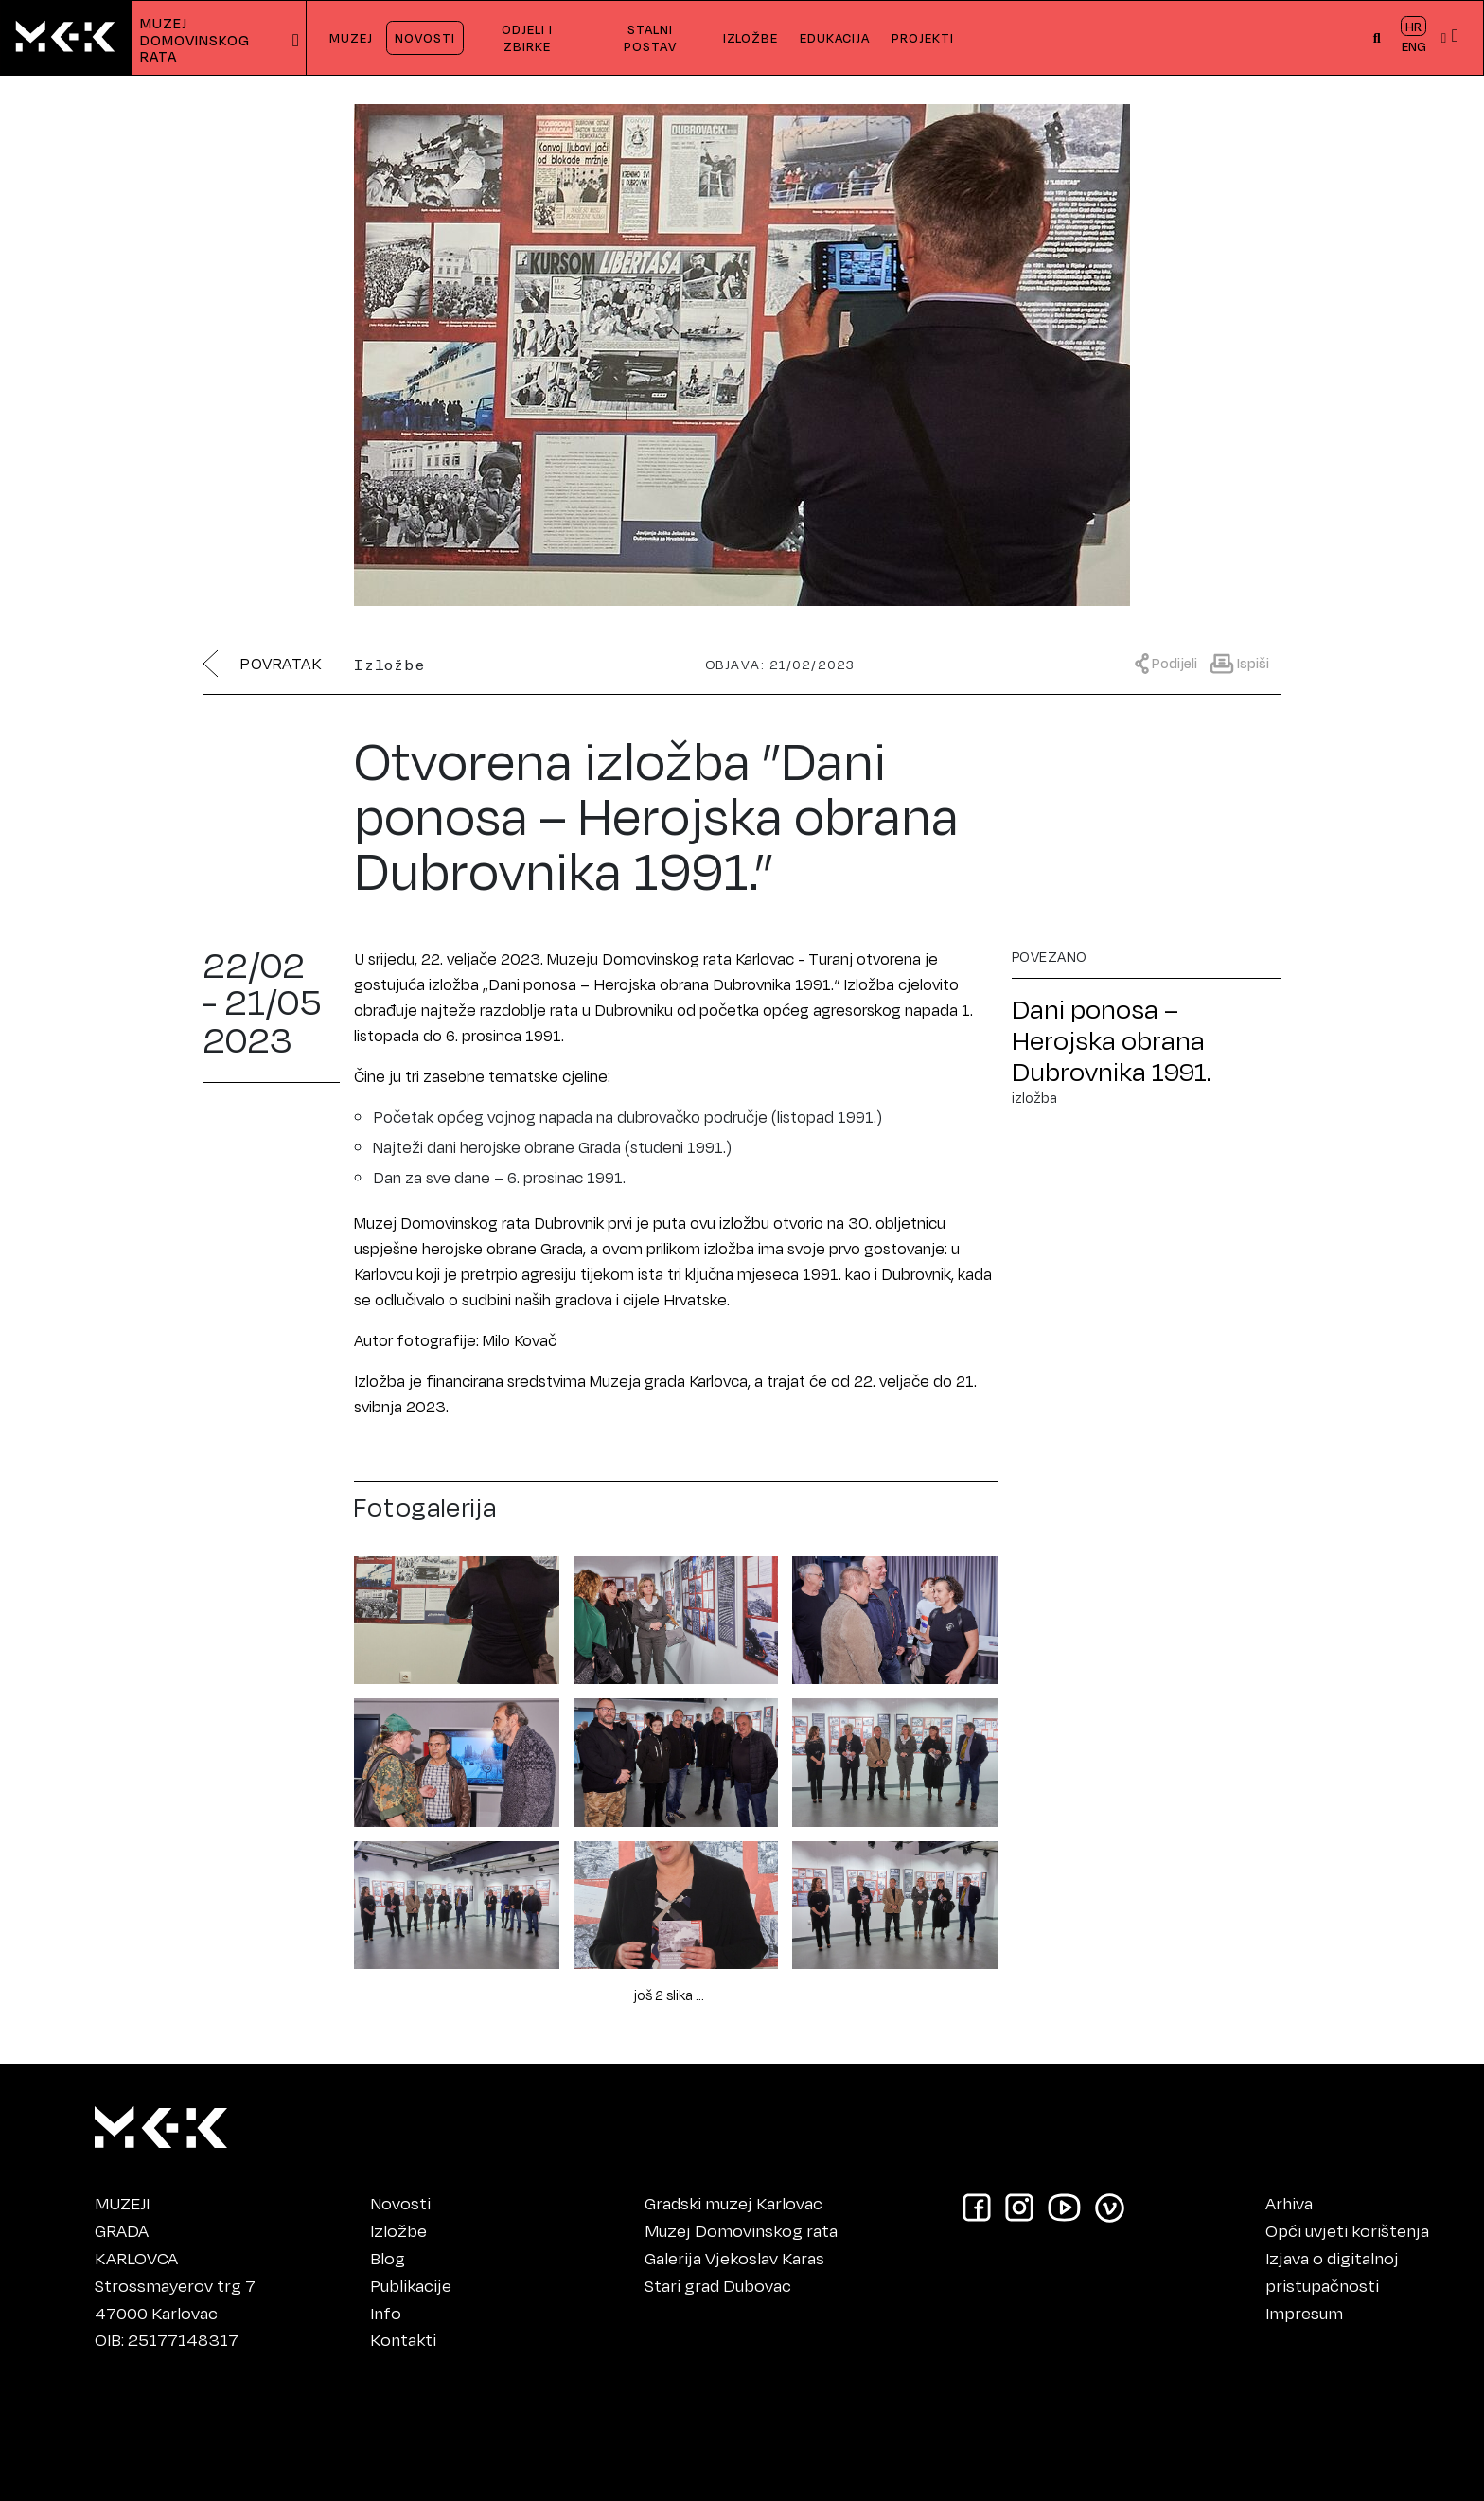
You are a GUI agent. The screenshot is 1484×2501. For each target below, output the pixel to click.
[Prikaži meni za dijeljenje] (1171, 662)
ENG (1414, 46)
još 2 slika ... (669, 1995)
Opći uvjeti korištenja (1347, 2230)
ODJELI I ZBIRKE (527, 37)
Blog (387, 2257)
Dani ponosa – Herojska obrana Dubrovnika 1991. (1111, 1040)
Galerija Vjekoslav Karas (734, 2257)
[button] (1377, 38)
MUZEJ (351, 37)
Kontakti (403, 2339)
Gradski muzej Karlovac (733, 2203)
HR (1413, 26)
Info (385, 2312)
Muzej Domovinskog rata (741, 2230)
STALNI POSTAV (650, 37)
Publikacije (410, 2285)
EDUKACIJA (835, 37)
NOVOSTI (425, 37)
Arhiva (1289, 2203)
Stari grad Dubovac (718, 2285)
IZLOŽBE (751, 37)
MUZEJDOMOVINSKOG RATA (197, 39)
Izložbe (398, 2230)
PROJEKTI (923, 37)
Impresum (1304, 2312)
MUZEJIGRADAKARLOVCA (136, 2230)
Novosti (400, 2203)
